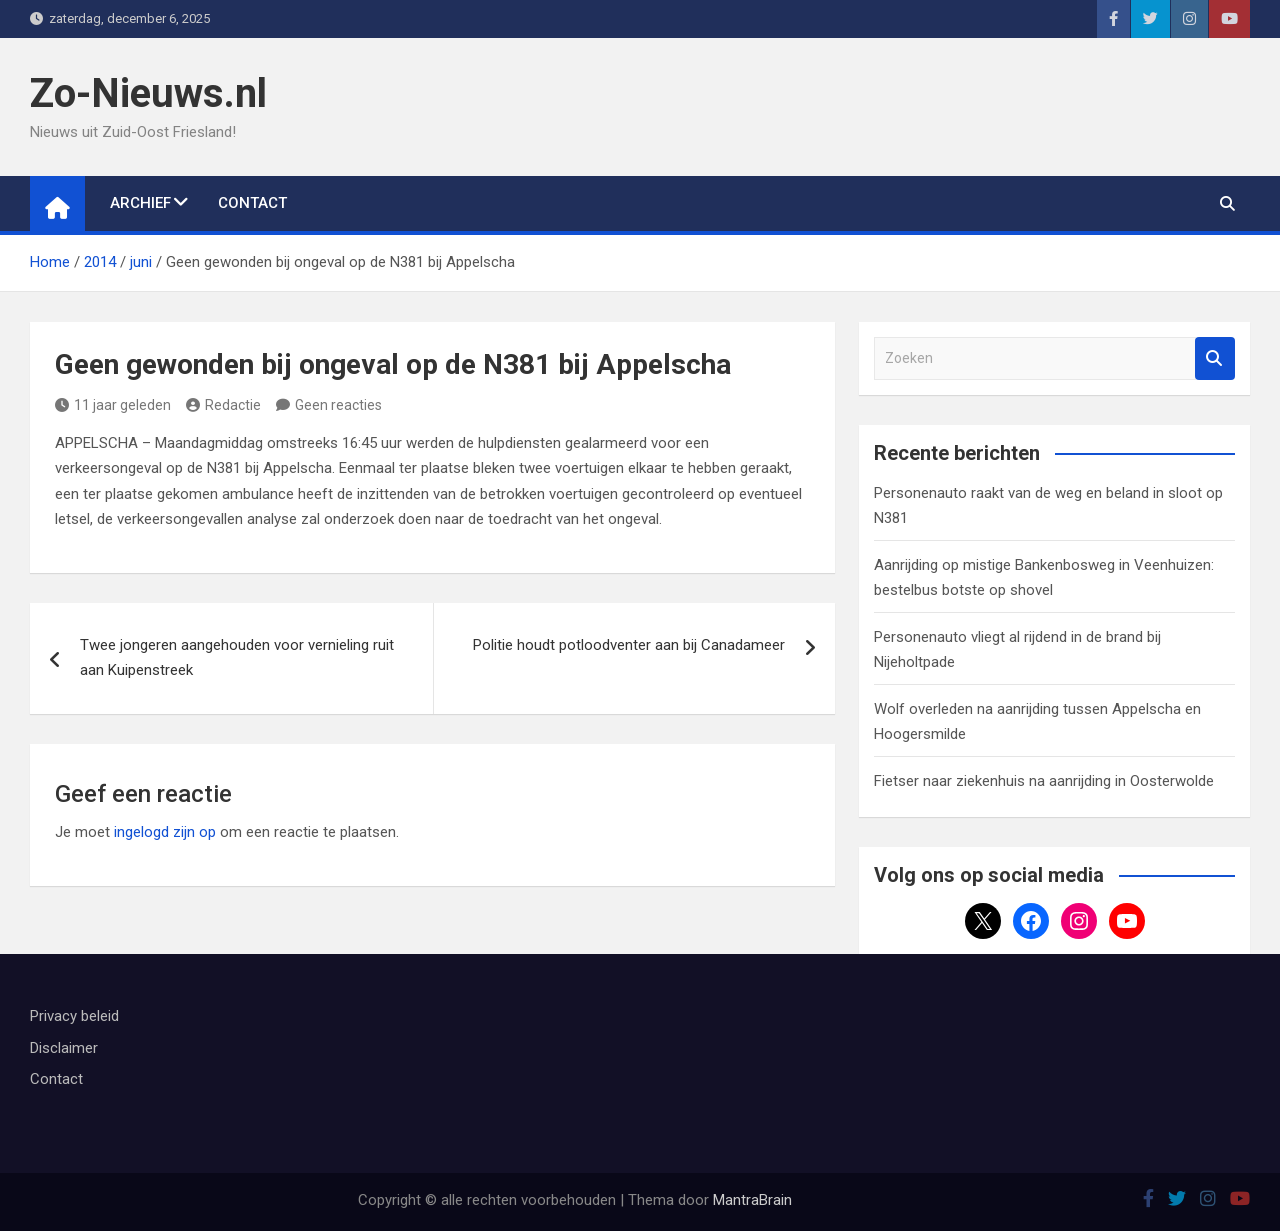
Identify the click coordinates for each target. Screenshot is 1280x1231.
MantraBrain (752, 1200)
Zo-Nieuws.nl (148, 93)
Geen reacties (338, 405)
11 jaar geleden (113, 405)
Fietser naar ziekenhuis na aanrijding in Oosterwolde (1044, 781)
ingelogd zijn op (165, 832)
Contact (252, 203)
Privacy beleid (74, 1016)
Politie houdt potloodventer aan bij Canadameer (629, 645)
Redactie (223, 405)
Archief (140, 203)
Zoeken (1215, 358)
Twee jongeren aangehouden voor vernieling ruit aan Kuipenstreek (237, 658)
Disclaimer (64, 1048)
